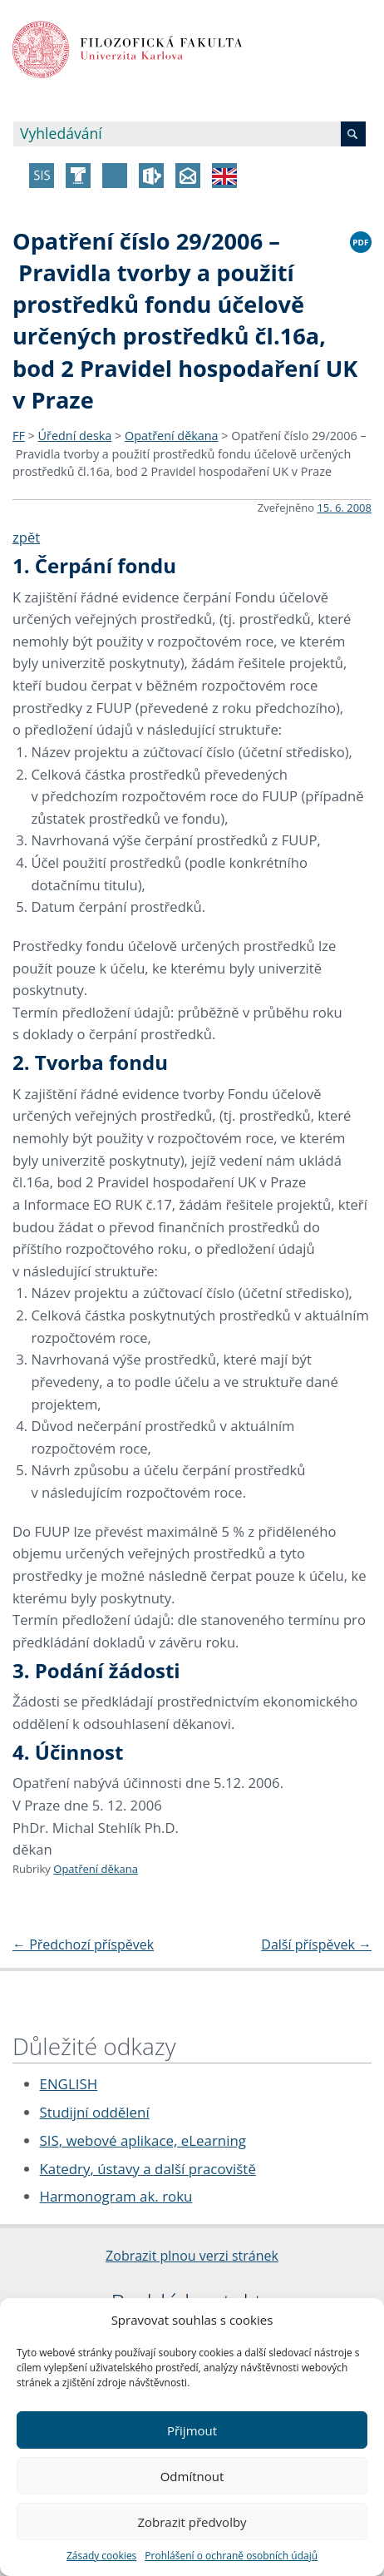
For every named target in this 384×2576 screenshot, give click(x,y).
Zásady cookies (101, 2556)
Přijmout (192, 2430)
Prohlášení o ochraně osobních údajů (231, 2556)
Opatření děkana (172, 435)
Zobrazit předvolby (191, 2522)
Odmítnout (192, 2476)
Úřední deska (75, 435)
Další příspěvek (316, 1944)
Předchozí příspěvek (83, 1944)
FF (18, 435)
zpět (26, 537)
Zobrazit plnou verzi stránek (192, 2256)
